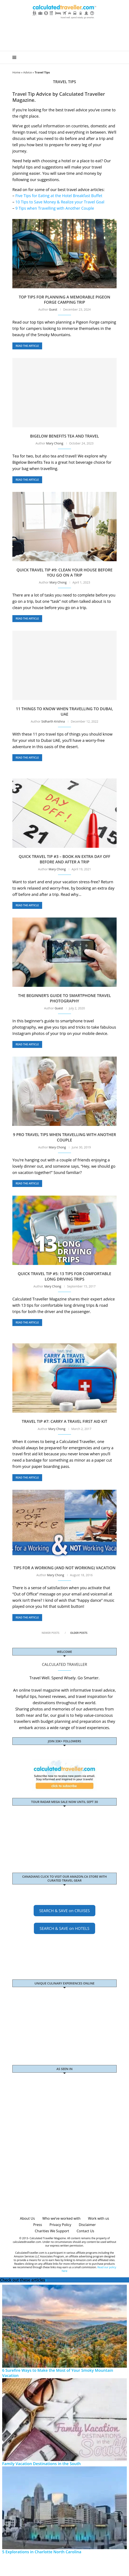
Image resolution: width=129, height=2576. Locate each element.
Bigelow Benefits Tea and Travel (64, 436)
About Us (27, 2218)
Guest (53, 309)
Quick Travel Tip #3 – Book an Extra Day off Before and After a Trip (64, 859)
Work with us (98, 2218)
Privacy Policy (60, 2224)
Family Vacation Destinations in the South (41, 2463)
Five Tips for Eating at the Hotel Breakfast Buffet (58, 195)
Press (37, 2224)
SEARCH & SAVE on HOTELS (64, 1928)
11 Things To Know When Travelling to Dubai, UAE (64, 711)
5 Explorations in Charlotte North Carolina (41, 2551)
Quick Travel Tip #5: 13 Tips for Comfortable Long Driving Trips (64, 1276)
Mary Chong (54, 443)
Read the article (27, 346)
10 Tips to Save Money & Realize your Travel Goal (59, 201)
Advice (27, 72)
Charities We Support (52, 2231)
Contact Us (85, 2231)
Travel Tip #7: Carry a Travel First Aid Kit (64, 1421)
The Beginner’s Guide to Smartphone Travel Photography (64, 998)
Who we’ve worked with (61, 2218)
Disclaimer (87, 2224)
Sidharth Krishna (53, 721)
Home (16, 72)
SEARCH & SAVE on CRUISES (64, 1910)
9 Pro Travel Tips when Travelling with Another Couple (64, 1137)
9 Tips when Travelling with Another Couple (54, 208)
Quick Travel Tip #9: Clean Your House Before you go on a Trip (64, 572)
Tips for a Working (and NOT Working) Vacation (64, 1567)
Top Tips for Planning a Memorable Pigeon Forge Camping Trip (64, 299)
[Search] (114, 57)
